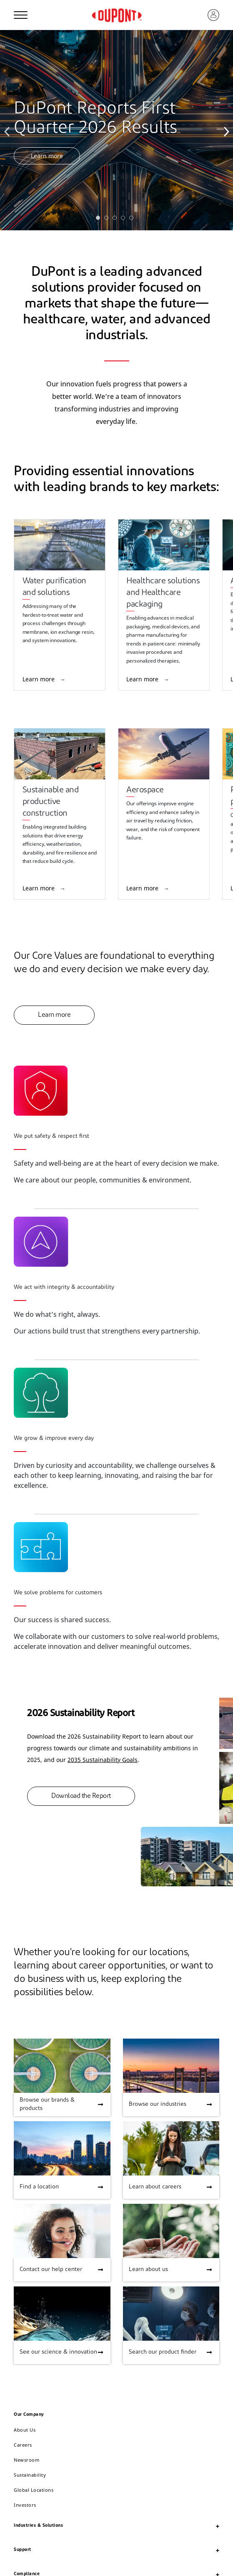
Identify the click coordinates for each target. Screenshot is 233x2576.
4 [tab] (125, 220)
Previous (8, 130)
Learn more (47, 156)
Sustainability (30, 2475)
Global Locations (33, 2490)
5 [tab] (133, 220)
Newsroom (26, 2460)
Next (224, 130)
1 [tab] (100, 220)
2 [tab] (108, 220)
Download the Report (81, 1796)
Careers (23, 2445)
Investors (25, 2505)
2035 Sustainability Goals (103, 1760)
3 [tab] (117, 220)
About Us (24, 2430)
